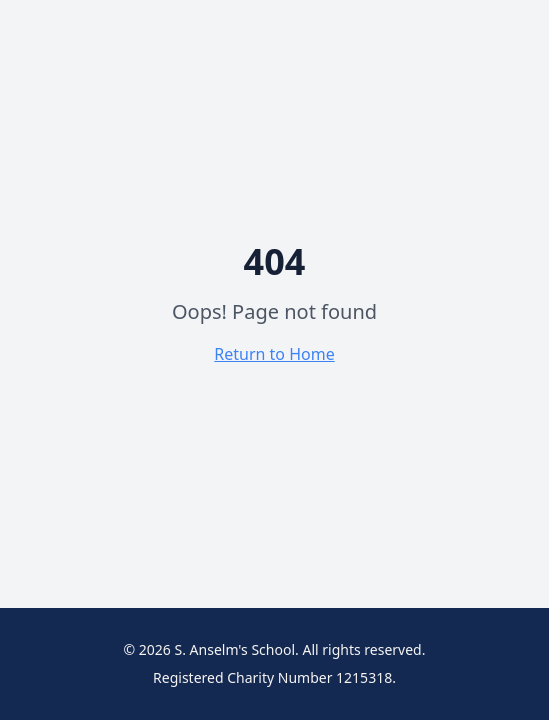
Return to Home (274, 354)
